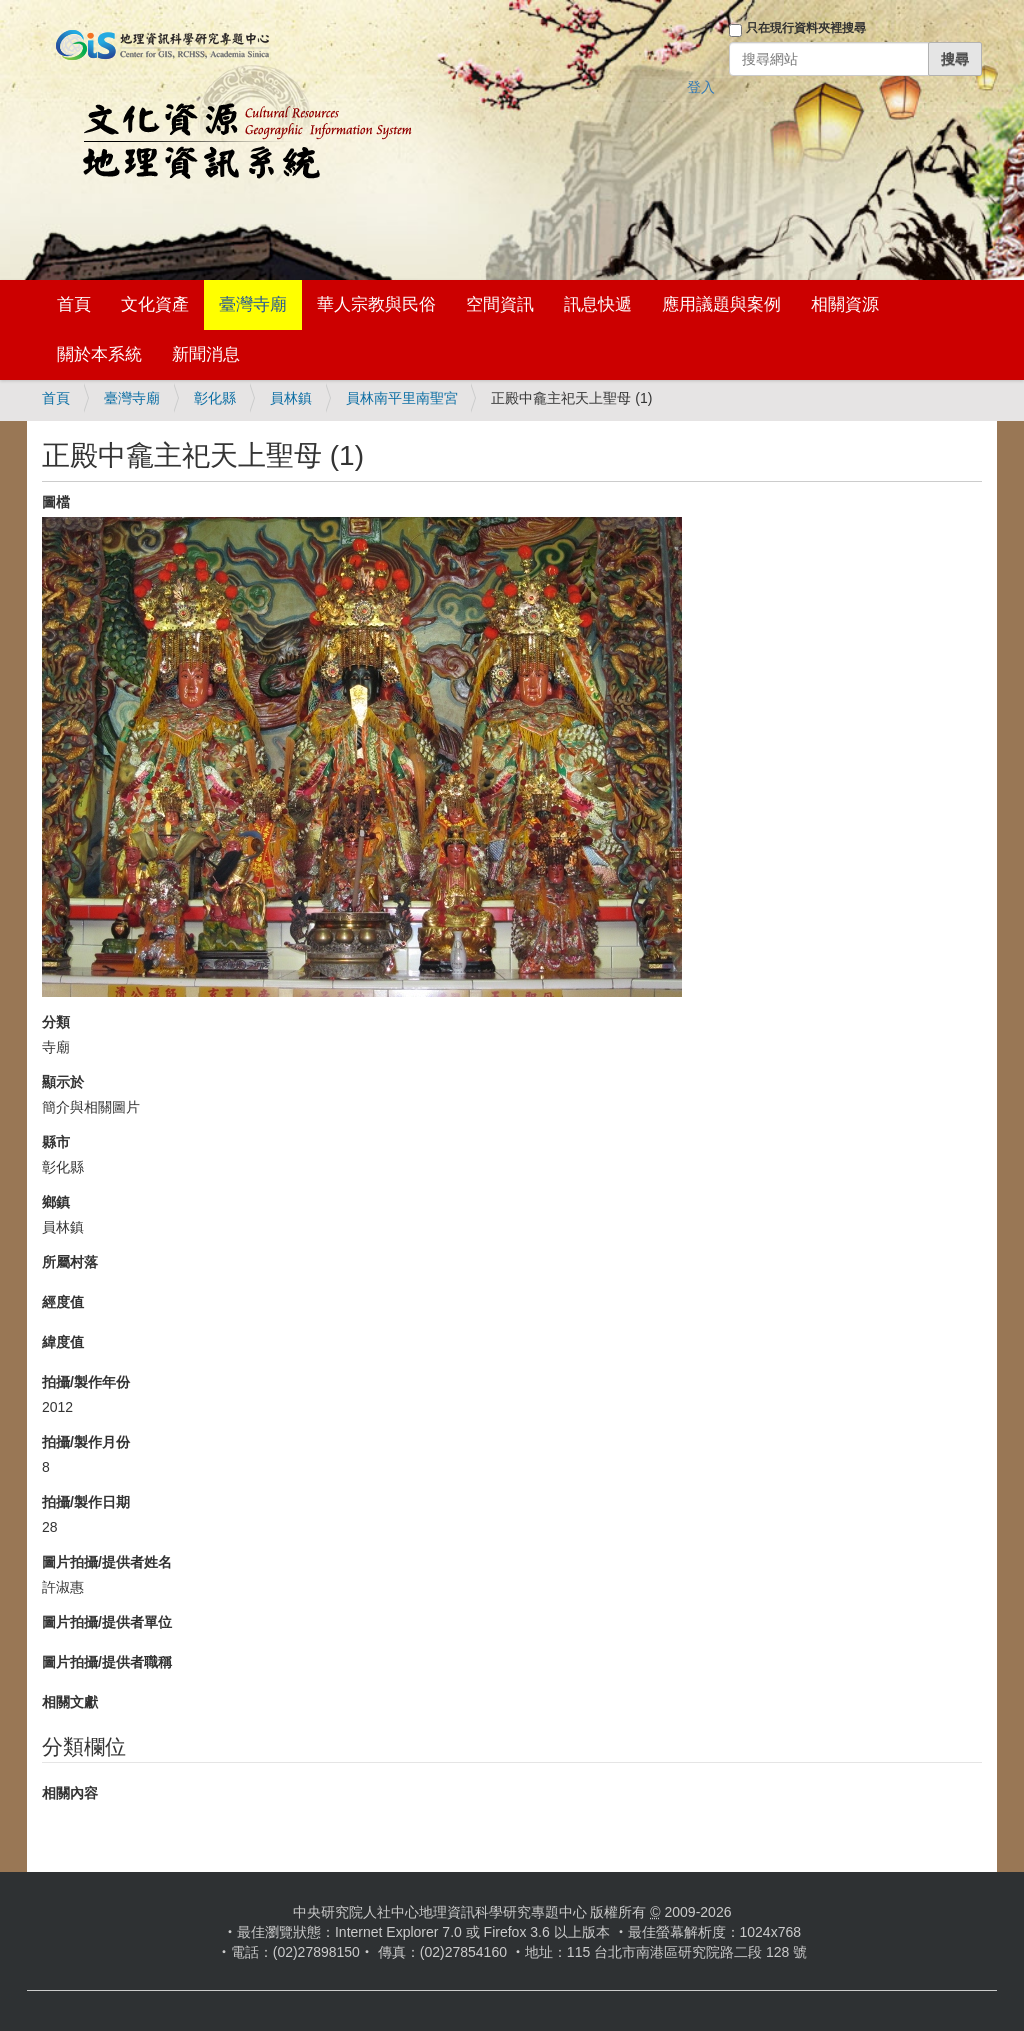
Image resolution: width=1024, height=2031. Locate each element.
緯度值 (63, 1342)
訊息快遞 (598, 304)
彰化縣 (215, 398)
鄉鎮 (56, 1202)
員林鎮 (291, 398)
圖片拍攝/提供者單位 (107, 1622)
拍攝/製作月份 (86, 1442)
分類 (56, 1022)
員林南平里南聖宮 (402, 398)
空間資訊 (500, 304)
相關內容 (70, 1793)
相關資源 (845, 304)
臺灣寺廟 (253, 304)
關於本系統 (99, 354)
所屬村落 (70, 1262)
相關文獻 (70, 1702)
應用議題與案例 (721, 304)
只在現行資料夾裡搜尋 (806, 28)
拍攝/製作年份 (86, 1382)
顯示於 (63, 1082)
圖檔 (56, 502)
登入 (701, 87)
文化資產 (155, 304)
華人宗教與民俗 (376, 304)
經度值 (63, 1302)
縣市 (56, 1142)
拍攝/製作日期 (86, 1502)
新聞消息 (206, 354)
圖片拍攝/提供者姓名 (107, 1562)
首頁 (74, 304)
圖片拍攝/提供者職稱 (107, 1662)
